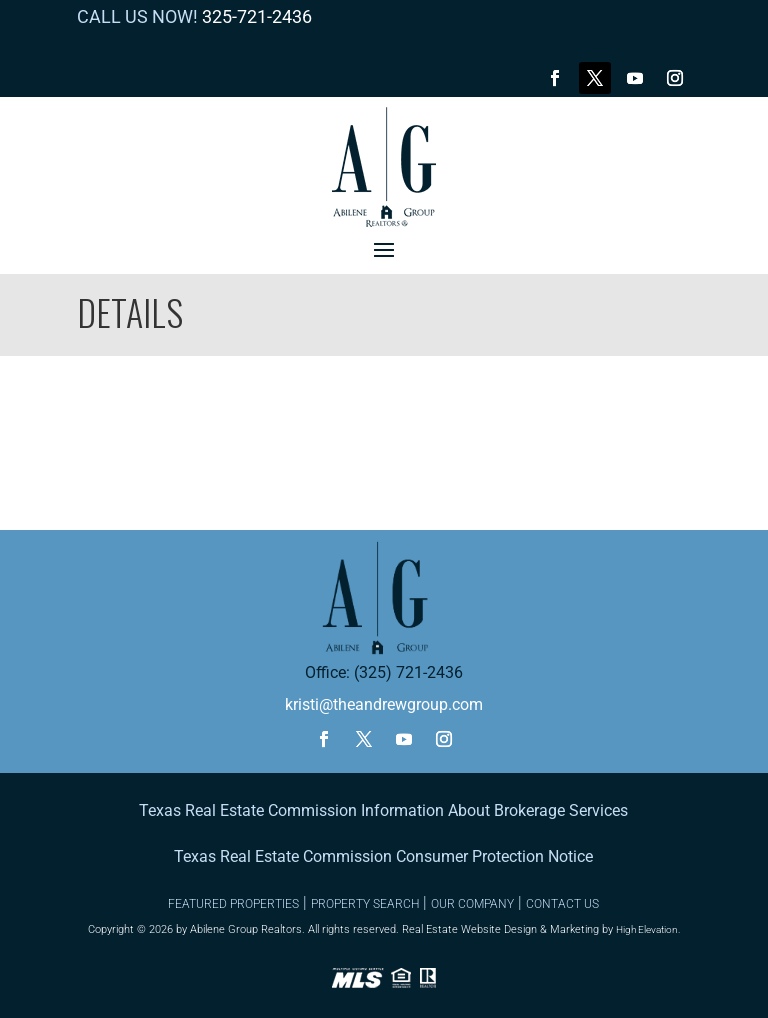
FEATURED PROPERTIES (233, 904)
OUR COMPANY (472, 904)
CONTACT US (562, 904)
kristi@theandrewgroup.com (384, 704)
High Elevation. (648, 929)
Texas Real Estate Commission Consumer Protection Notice (383, 856)
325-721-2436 (257, 16)
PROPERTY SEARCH (365, 904)
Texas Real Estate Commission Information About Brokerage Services (383, 810)
